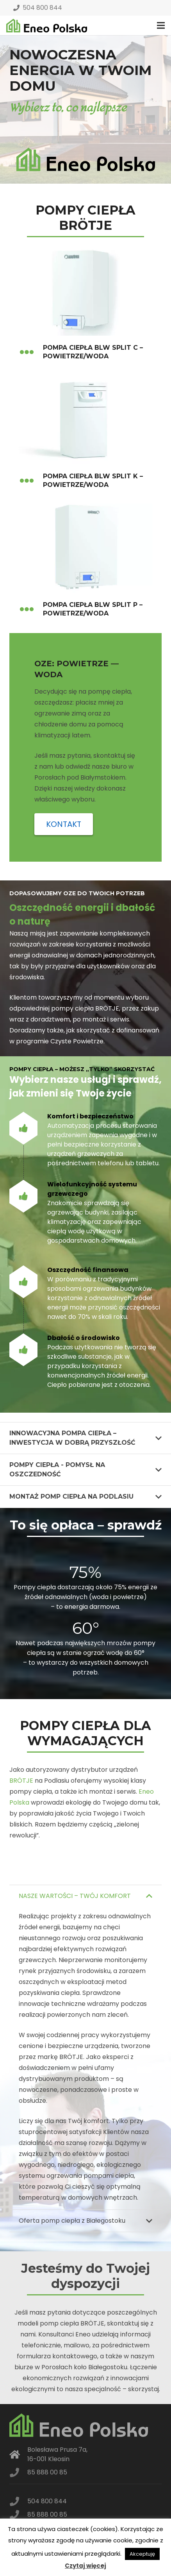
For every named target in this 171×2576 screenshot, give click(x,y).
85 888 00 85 (47, 2472)
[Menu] (161, 25)
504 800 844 (37, 7)
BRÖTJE (21, 1780)
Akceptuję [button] (142, 2554)
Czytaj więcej (85, 2566)
